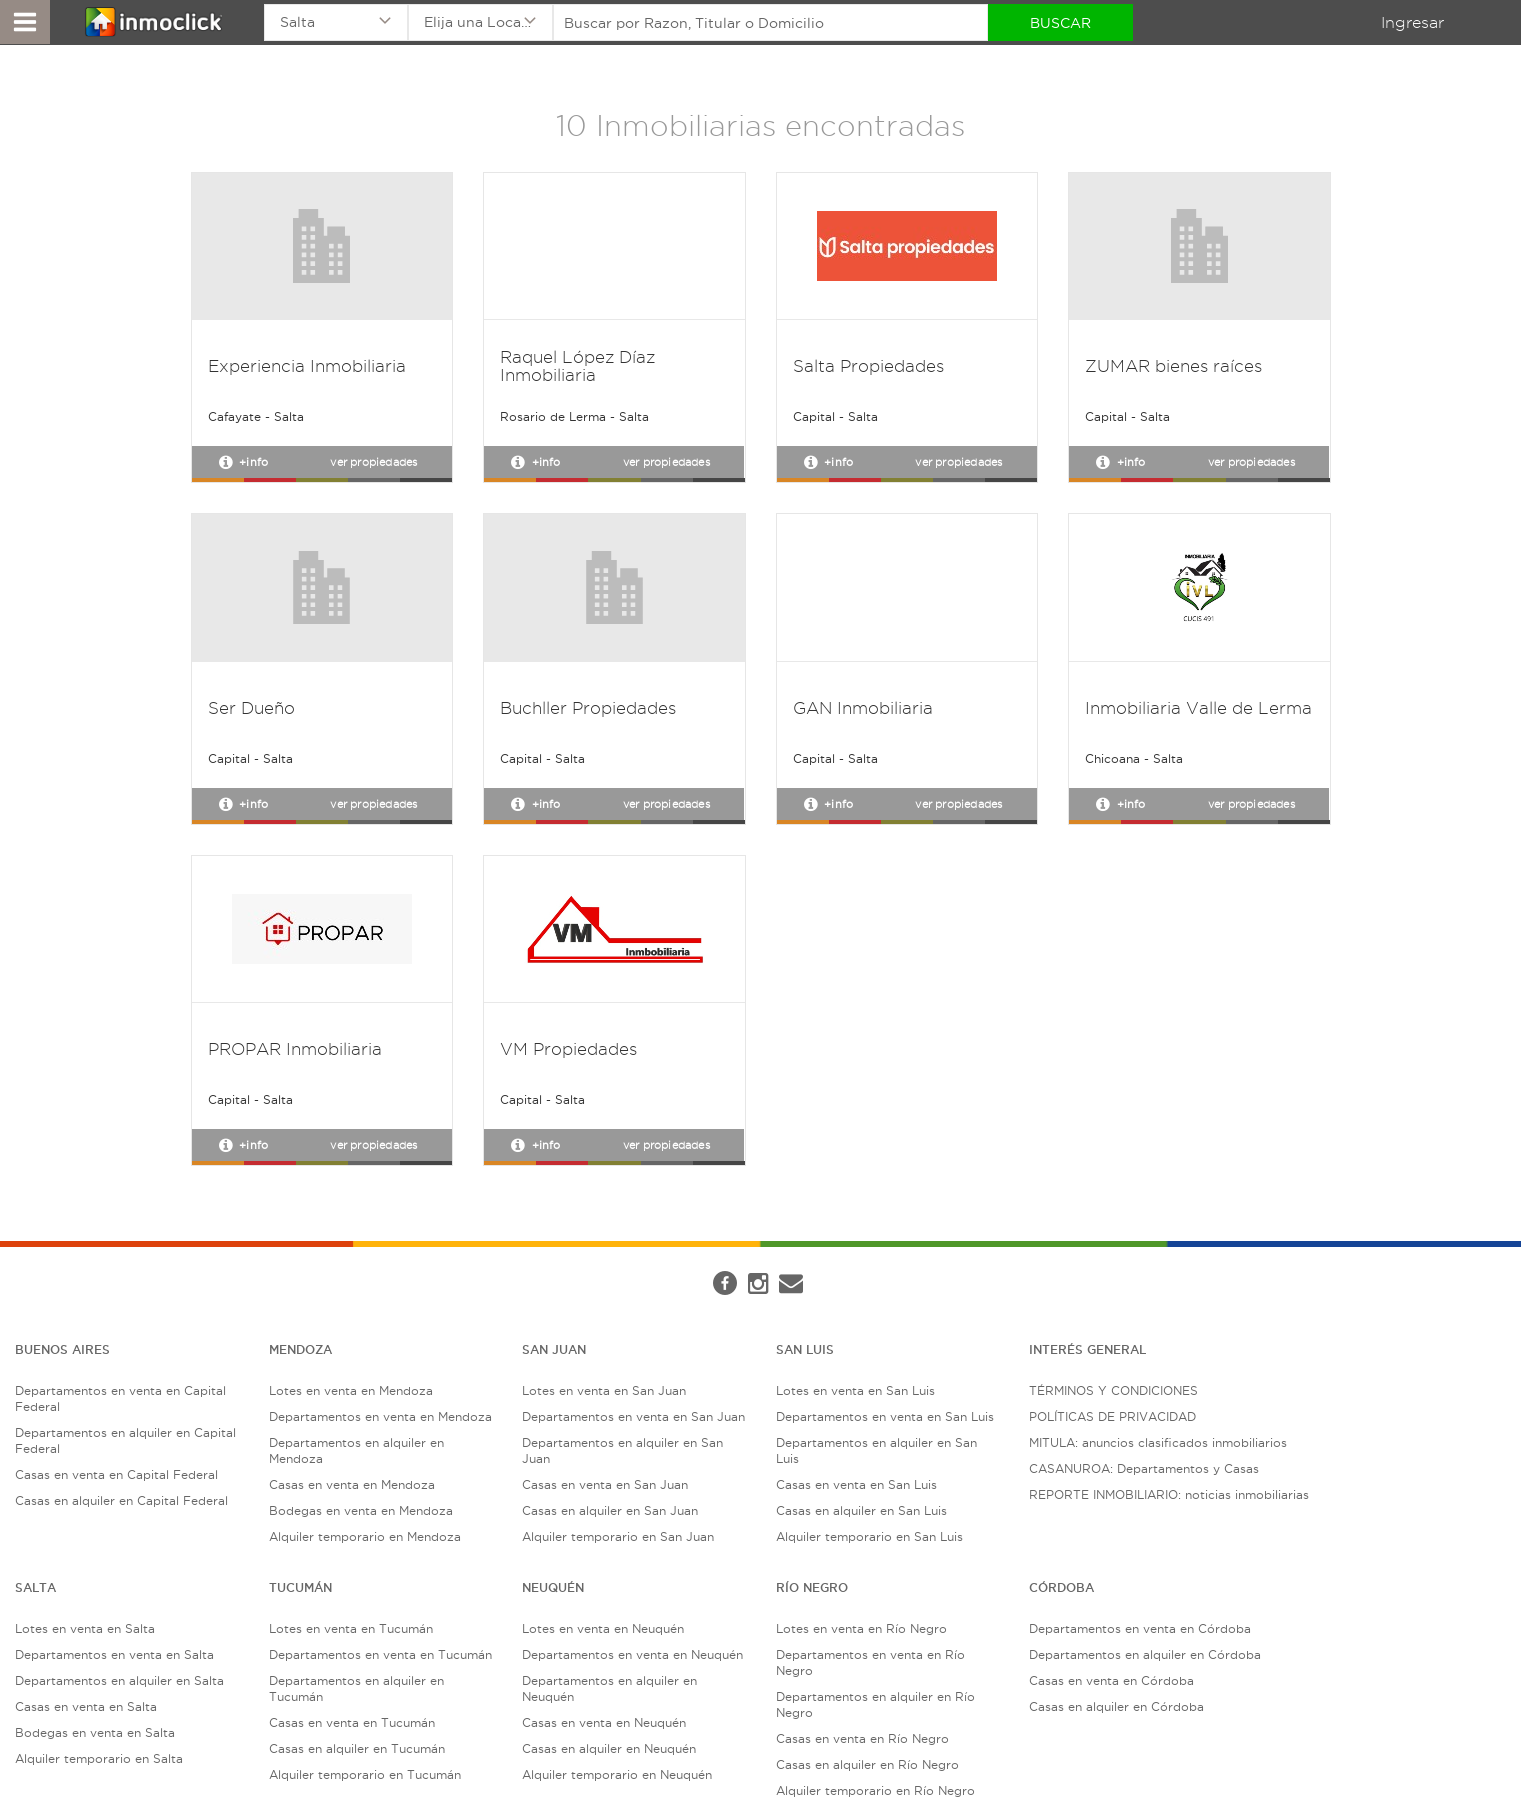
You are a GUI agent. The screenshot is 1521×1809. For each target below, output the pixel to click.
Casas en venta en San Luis (856, 1484)
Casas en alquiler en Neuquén (609, 1748)
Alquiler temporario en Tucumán (365, 1774)
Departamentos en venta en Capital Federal (120, 1398)
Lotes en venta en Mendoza (351, 1390)
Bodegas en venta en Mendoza (361, 1510)
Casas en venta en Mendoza (352, 1484)
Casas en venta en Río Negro (862, 1738)
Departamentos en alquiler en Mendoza (356, 1450)
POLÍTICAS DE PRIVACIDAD (1112, 1416)
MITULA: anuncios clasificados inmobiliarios (1158, 1442)
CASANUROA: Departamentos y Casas (1144, 1468)
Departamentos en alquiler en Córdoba (1145, 1654)
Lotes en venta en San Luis (855, 1390)
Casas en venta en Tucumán (352, 1722)
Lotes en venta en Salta (85, 1628)
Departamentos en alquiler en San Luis (876, 1450)
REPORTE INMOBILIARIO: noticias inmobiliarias (1169, 1494)
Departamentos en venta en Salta (114, 1654)
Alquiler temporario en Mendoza (365, 1536)
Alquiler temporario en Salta (99, 1758)
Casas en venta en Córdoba (1111, 1680)
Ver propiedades (373, 462)
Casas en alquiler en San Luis (861, 1510)
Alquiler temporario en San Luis (869, 1536)
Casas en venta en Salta (86, 1706)
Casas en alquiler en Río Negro (867, 1764)
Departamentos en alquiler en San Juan (622, 1450)
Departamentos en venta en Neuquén (632, 1654)
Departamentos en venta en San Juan (633, 1416)
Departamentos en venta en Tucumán (380, 1654)
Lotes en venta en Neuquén (603, 1628)
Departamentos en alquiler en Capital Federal (125, 1440)
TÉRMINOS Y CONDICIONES (1113, 1390)
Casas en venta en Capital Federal (116, 1474)
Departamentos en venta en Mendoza (380, 1416)
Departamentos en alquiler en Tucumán (356, 1688)
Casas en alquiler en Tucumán (357, 1748)
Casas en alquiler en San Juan (610, 1510)
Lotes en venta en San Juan (604, 1390)
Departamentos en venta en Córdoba (1140, 1628)
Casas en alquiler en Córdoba (1116, 1706)
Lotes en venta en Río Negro (861, 1628)
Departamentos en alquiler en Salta (119, 1680)
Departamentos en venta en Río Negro (870, 1662)
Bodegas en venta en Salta (95, 1732)
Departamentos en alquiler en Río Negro (875, 1704)
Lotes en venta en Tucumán (351, 1628)
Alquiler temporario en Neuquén (617, 1774)
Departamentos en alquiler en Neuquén (609, 1688)
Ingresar (1412, 22)
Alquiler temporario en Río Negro (875, 1790)
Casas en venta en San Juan (605, 1484)
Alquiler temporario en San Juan (618, 1536)
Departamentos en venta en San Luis (885, 1416)
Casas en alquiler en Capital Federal (121, 1500)
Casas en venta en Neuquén (604, 1722)
